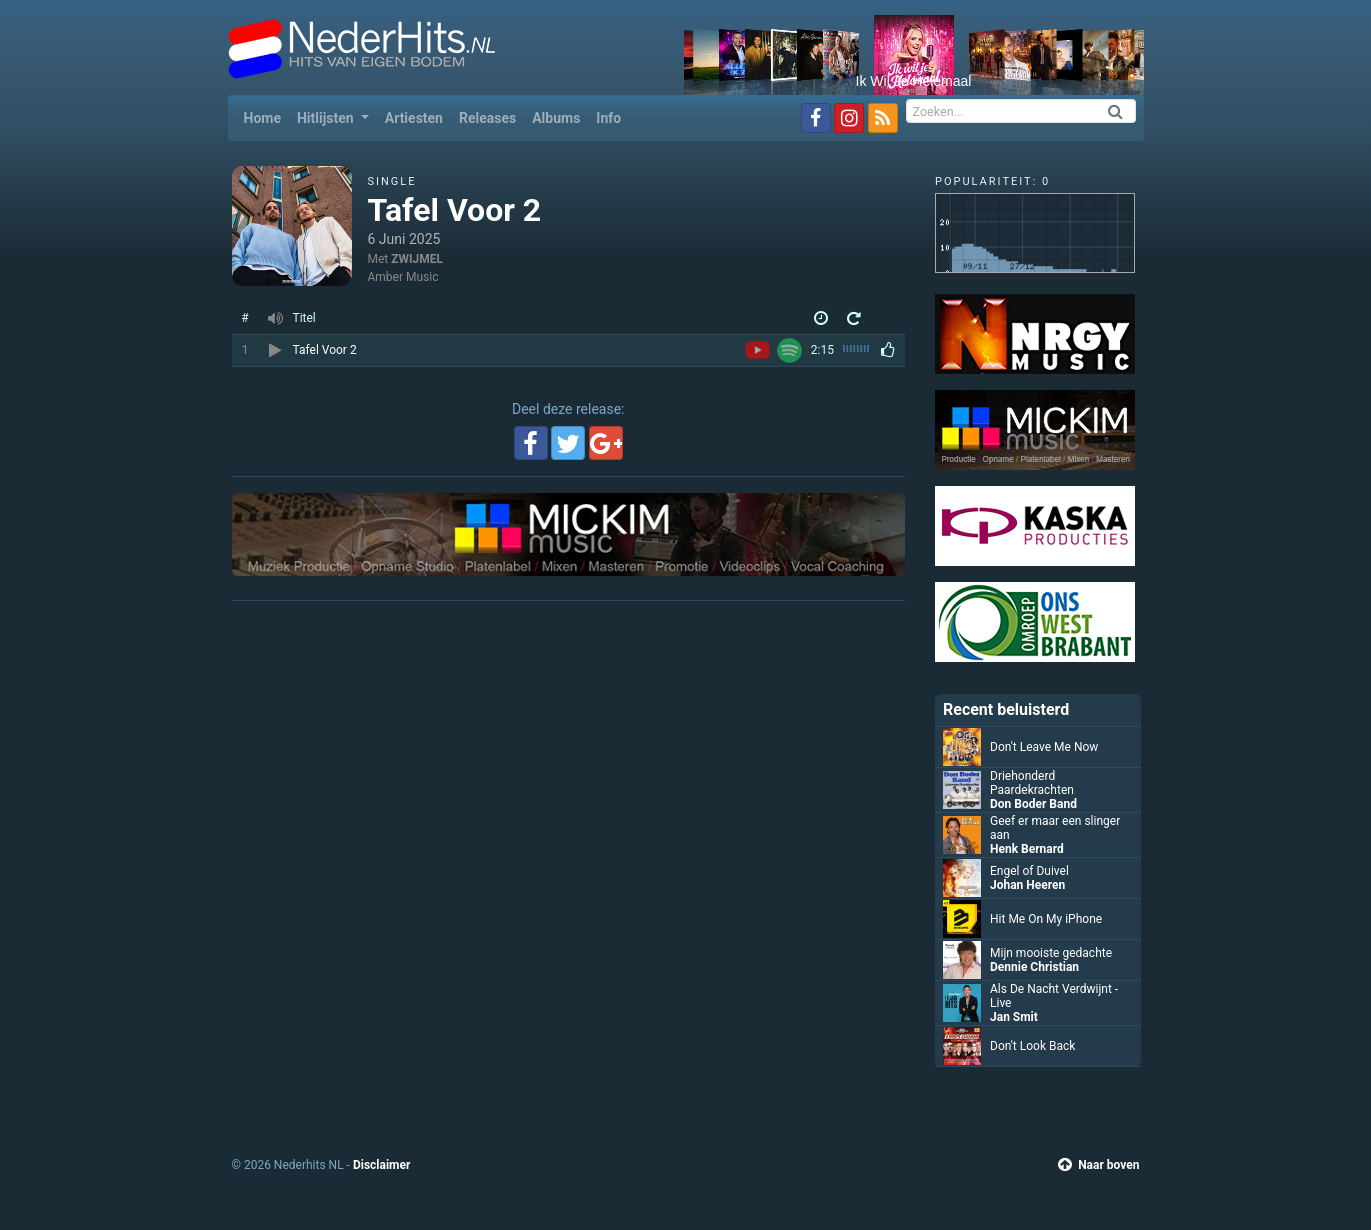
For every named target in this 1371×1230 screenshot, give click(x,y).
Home (266, 116)
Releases (487, 118)
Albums (556, 118)
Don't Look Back (1032, 1046)
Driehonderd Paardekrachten (1032, 783)
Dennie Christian (1034, 967)
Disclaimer (381, 1165)
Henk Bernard (1027, 849)
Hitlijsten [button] (327, 118)
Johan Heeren (1027, 885)
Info (608, 118)
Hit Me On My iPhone (1046, 919)
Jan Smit (1014, 1017)
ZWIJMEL (417, 259)
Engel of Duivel (1029, 871)
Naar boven (1098, 1165)
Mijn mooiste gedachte (1051, 953)
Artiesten (414, 118)
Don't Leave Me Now (1044, 747)
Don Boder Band (1033, 804)
